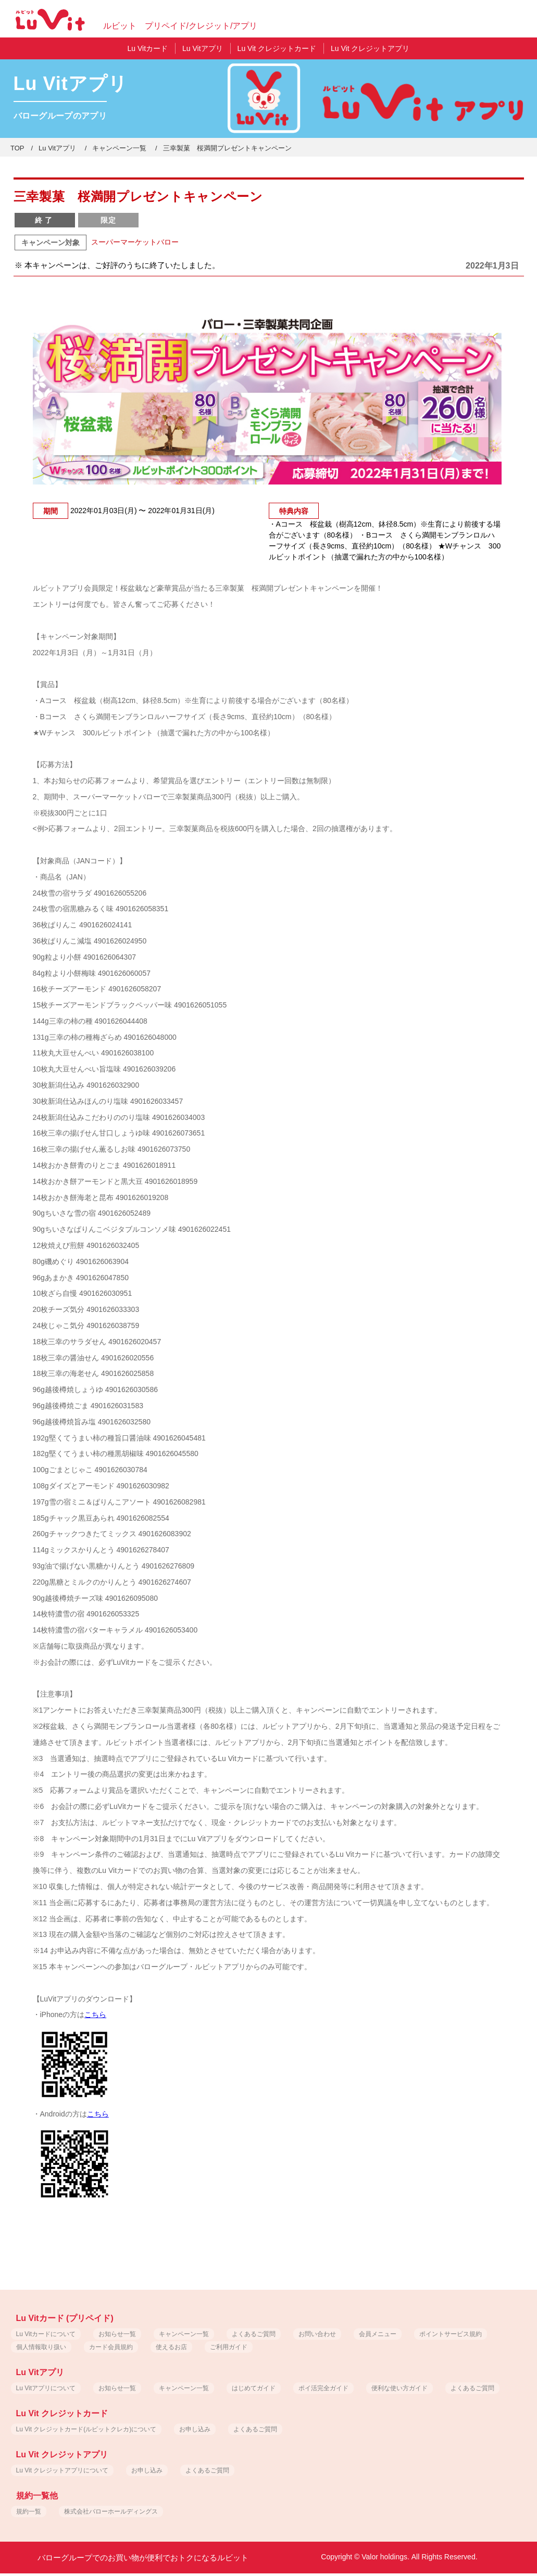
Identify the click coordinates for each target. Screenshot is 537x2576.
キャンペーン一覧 (119, 148)
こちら (95, 2014)
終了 (45, 220)
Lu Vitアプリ (57, 148)
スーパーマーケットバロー (135, 242)
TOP (17, 148)
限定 (108, 220)
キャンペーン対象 (50, 242)
